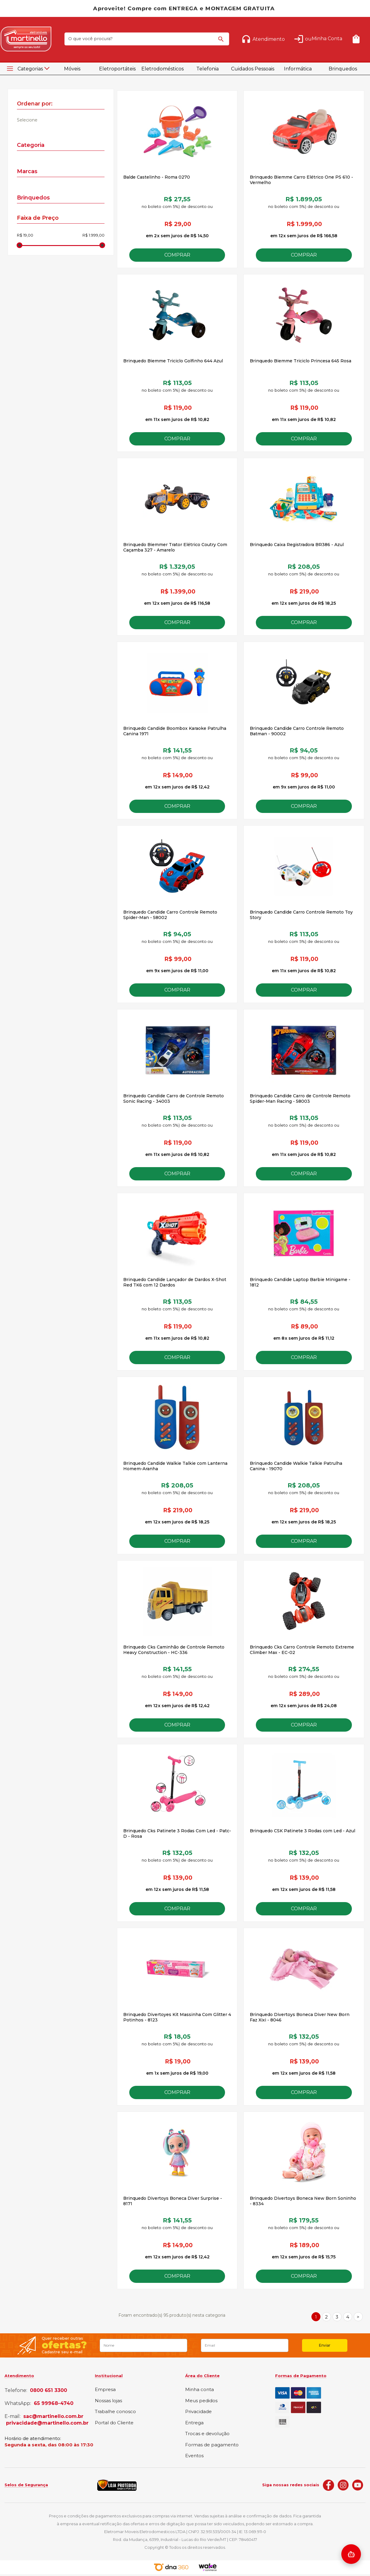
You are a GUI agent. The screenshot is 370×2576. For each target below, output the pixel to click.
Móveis (72, 69)
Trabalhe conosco (115, 2411)
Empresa (105, 2389)
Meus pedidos (201, 2400)
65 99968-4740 (53, 2403)
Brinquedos (343, 69)
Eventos (194, 2455)
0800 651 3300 (48, 2390)
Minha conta (199, 2389)
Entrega (194, 2423)
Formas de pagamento (212, 2445)
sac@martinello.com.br (53, 2416)
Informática (298, 69)
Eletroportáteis (117, 69)
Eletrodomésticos (162, 69)
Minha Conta (327, 38)
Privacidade (198, 2411)
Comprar (177, 255)
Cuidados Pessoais (252, 69)
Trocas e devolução (207, 2433)
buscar (222, 42)
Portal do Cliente (114, 2423)
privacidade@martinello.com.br (47, 2423)
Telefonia (207, 69)
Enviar (324, 2345)
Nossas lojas (108, 2400)
